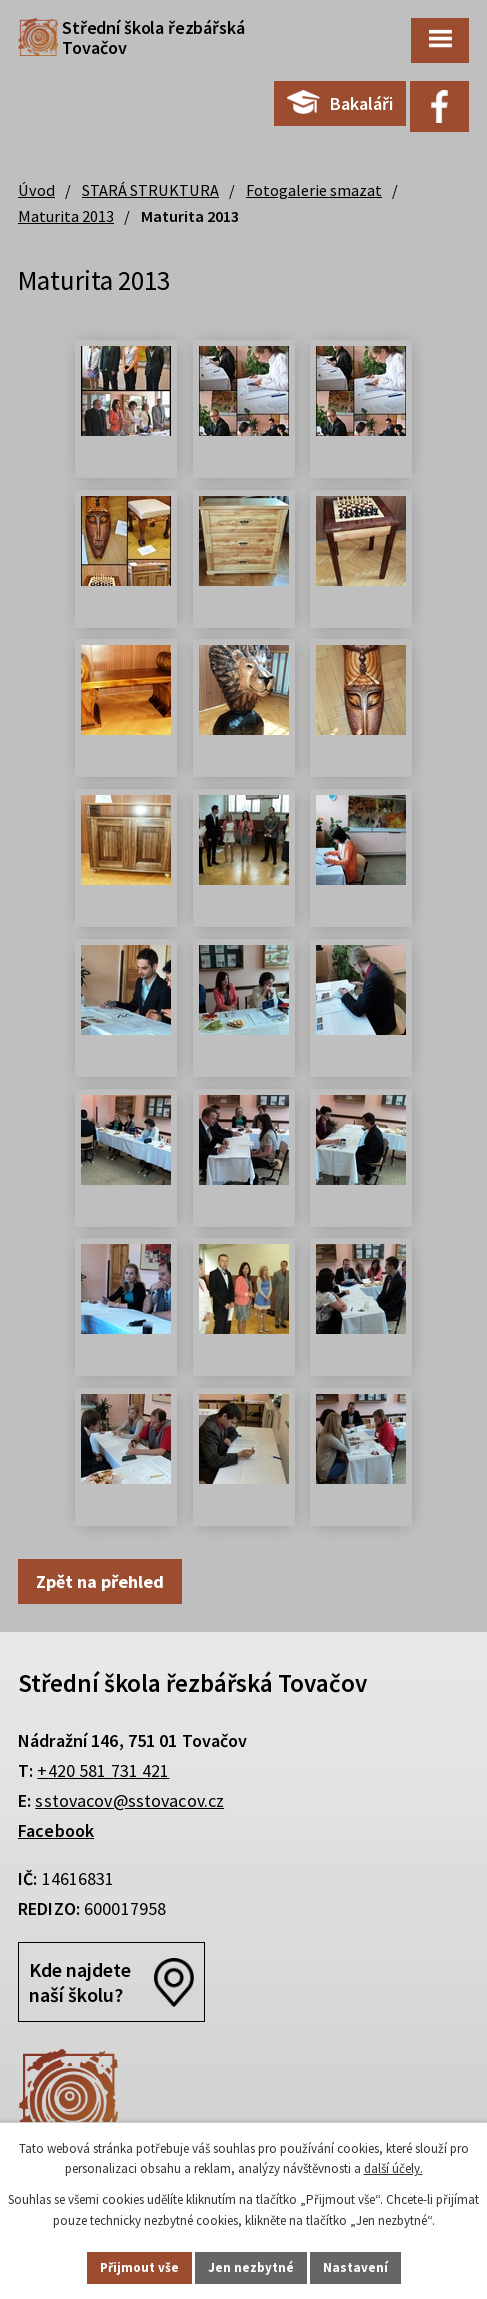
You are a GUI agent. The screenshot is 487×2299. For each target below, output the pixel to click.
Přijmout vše (139, 2267)
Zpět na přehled (100, 1581)
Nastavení (355, 2267)
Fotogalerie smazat (314, 190)
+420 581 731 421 (103, 1770)
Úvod (36, 190)
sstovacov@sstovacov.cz (129, 1800)
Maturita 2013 (66, 216)
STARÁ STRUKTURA (150, 190)
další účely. (393, 2169)
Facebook (56, 1830)
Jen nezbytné (251, 2267)
